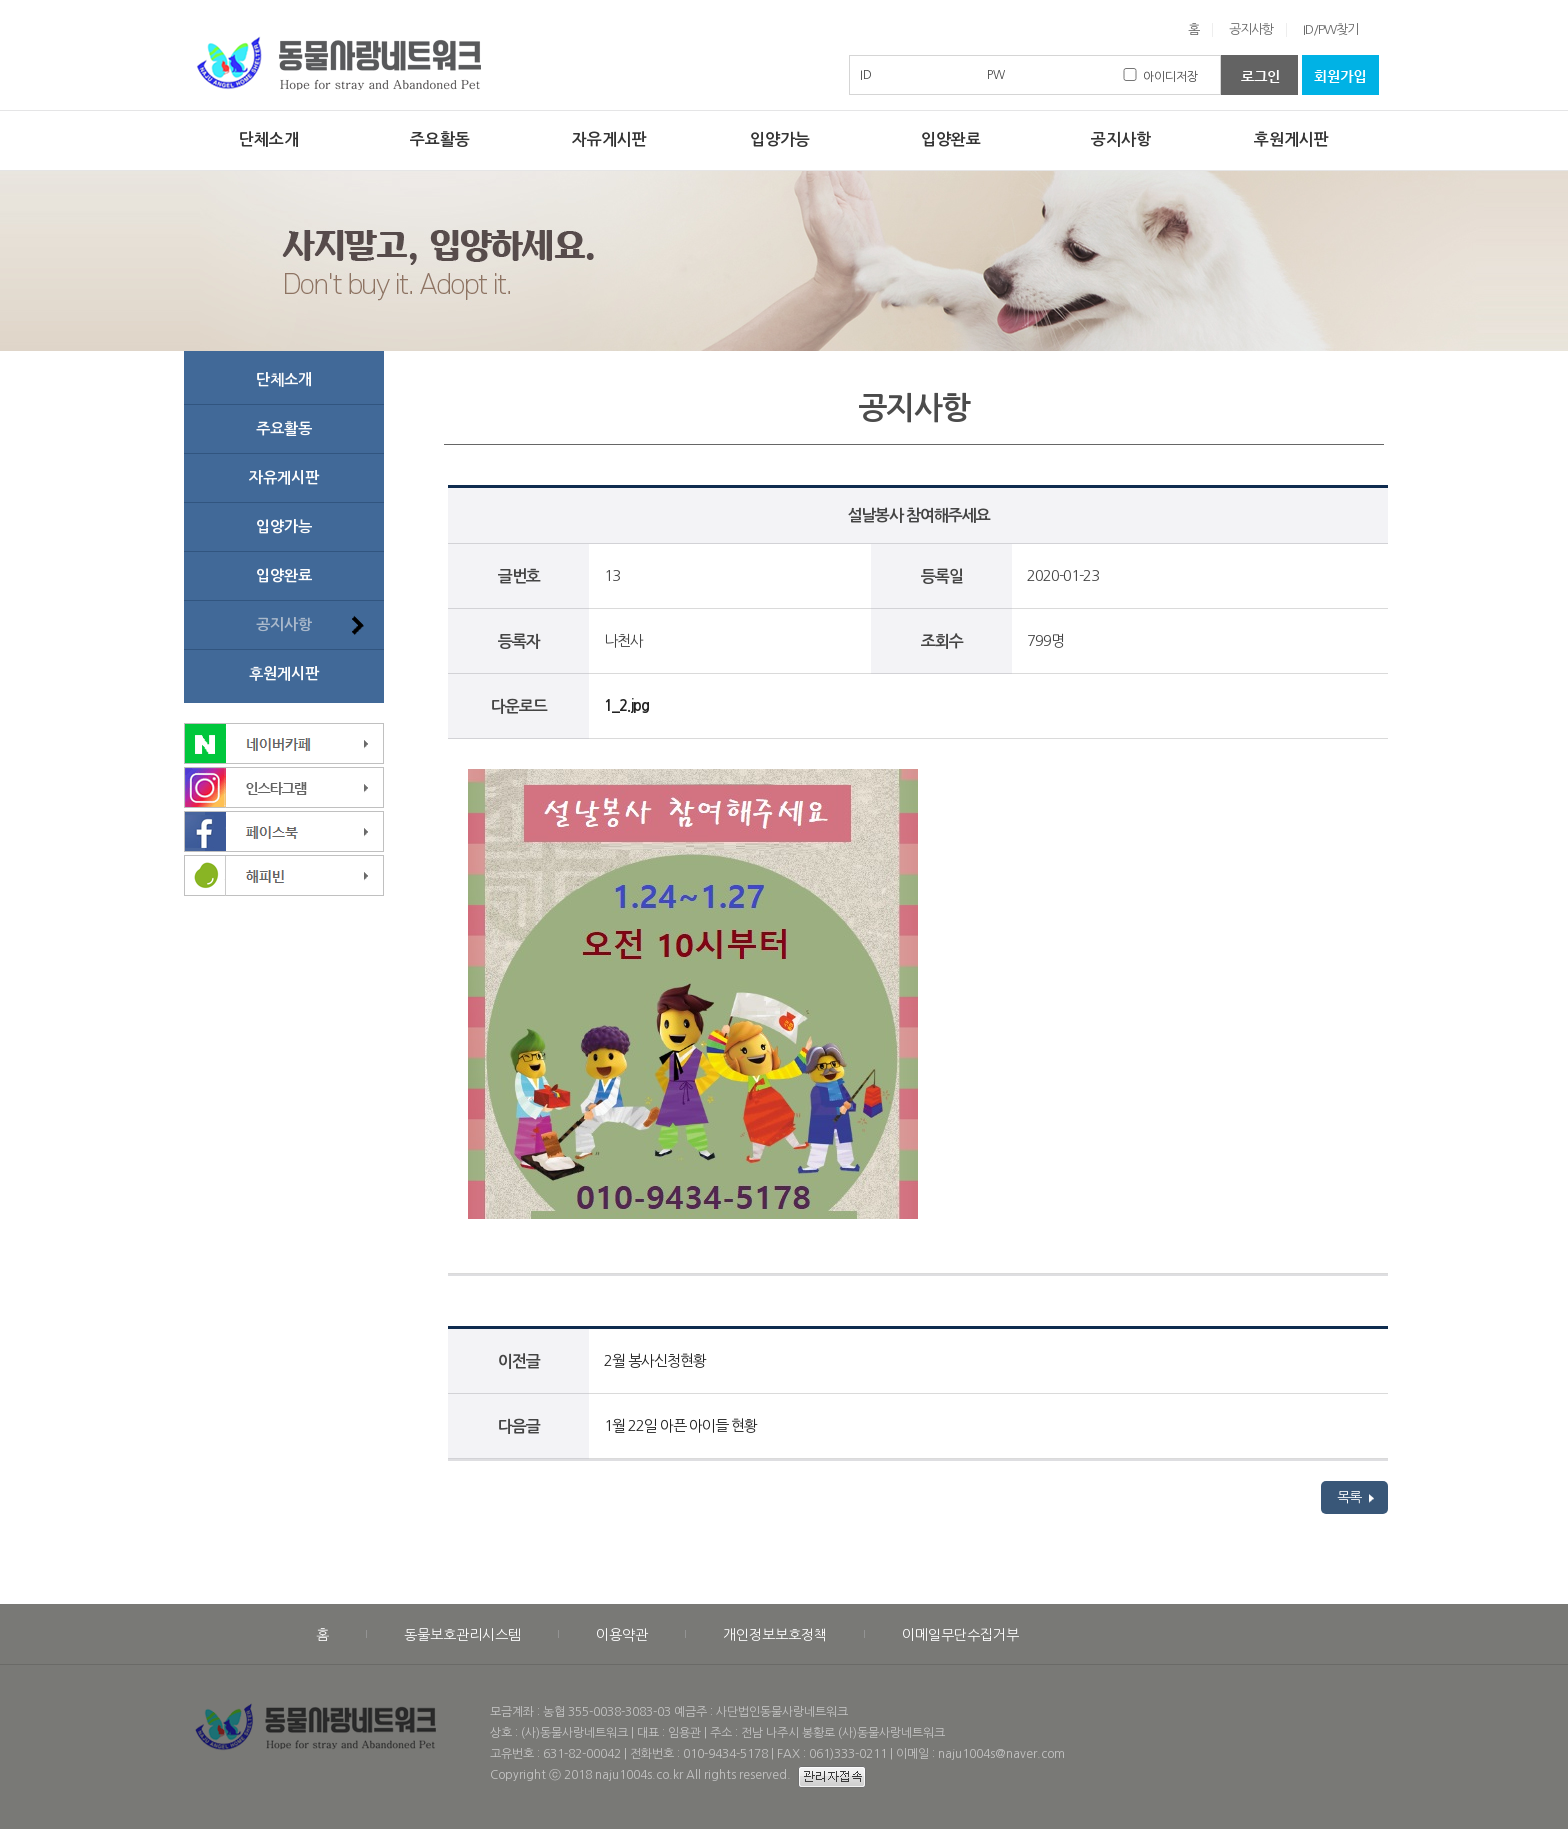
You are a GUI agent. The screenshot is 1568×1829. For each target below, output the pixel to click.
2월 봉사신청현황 (655, 1360)
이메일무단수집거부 (960, 1635)
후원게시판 (1291, 139)
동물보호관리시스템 (462, 1635)
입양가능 (780, 139)
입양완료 (951, 139)
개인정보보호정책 (775, 1635)
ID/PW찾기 (1330, 29)
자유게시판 (609, 139)
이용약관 (622, 1635)
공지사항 (1251, 29)
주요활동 (440, 139)
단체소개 (269, 139)
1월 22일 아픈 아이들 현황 (680, 1425)
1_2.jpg (626, 705)
